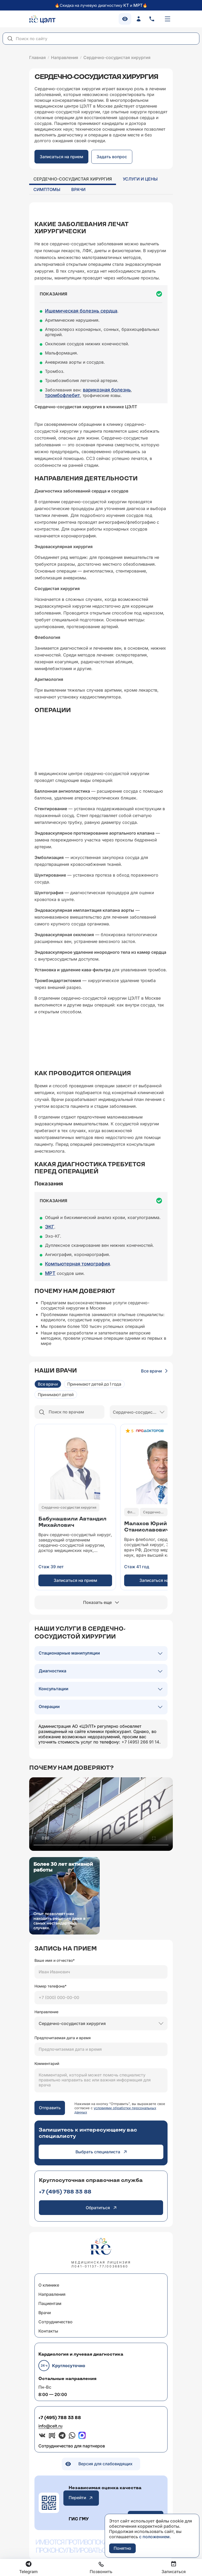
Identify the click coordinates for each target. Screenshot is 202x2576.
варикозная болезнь (107, 390)
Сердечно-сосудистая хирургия (72, 179)
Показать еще (101, 1603)
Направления (52, 2298)
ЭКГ (49, 1227)
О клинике (49, 2288)
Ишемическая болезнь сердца (81, 311)
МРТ (138, 5)
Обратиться (101, 2210)
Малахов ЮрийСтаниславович (146, 1527)
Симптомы (46, 189)
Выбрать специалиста (101, 2154)
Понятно (123, 2548)
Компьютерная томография (77, 1264)
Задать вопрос (114, 157)
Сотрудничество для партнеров (71, 2451)
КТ (126, 5)
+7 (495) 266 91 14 (140, 1743)
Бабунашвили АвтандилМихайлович (72, 1522)
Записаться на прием (62, 157)
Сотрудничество (55, 2326)
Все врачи (154, 1371)
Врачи (78, 189)
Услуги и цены (140, 179)
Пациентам (50, 2307)
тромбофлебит (62, 395)
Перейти (81, 2503)
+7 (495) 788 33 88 (65, 2195)
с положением (154, 2536)
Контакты (48, 2336)
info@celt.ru (50, 2431)
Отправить (50, 2110)
